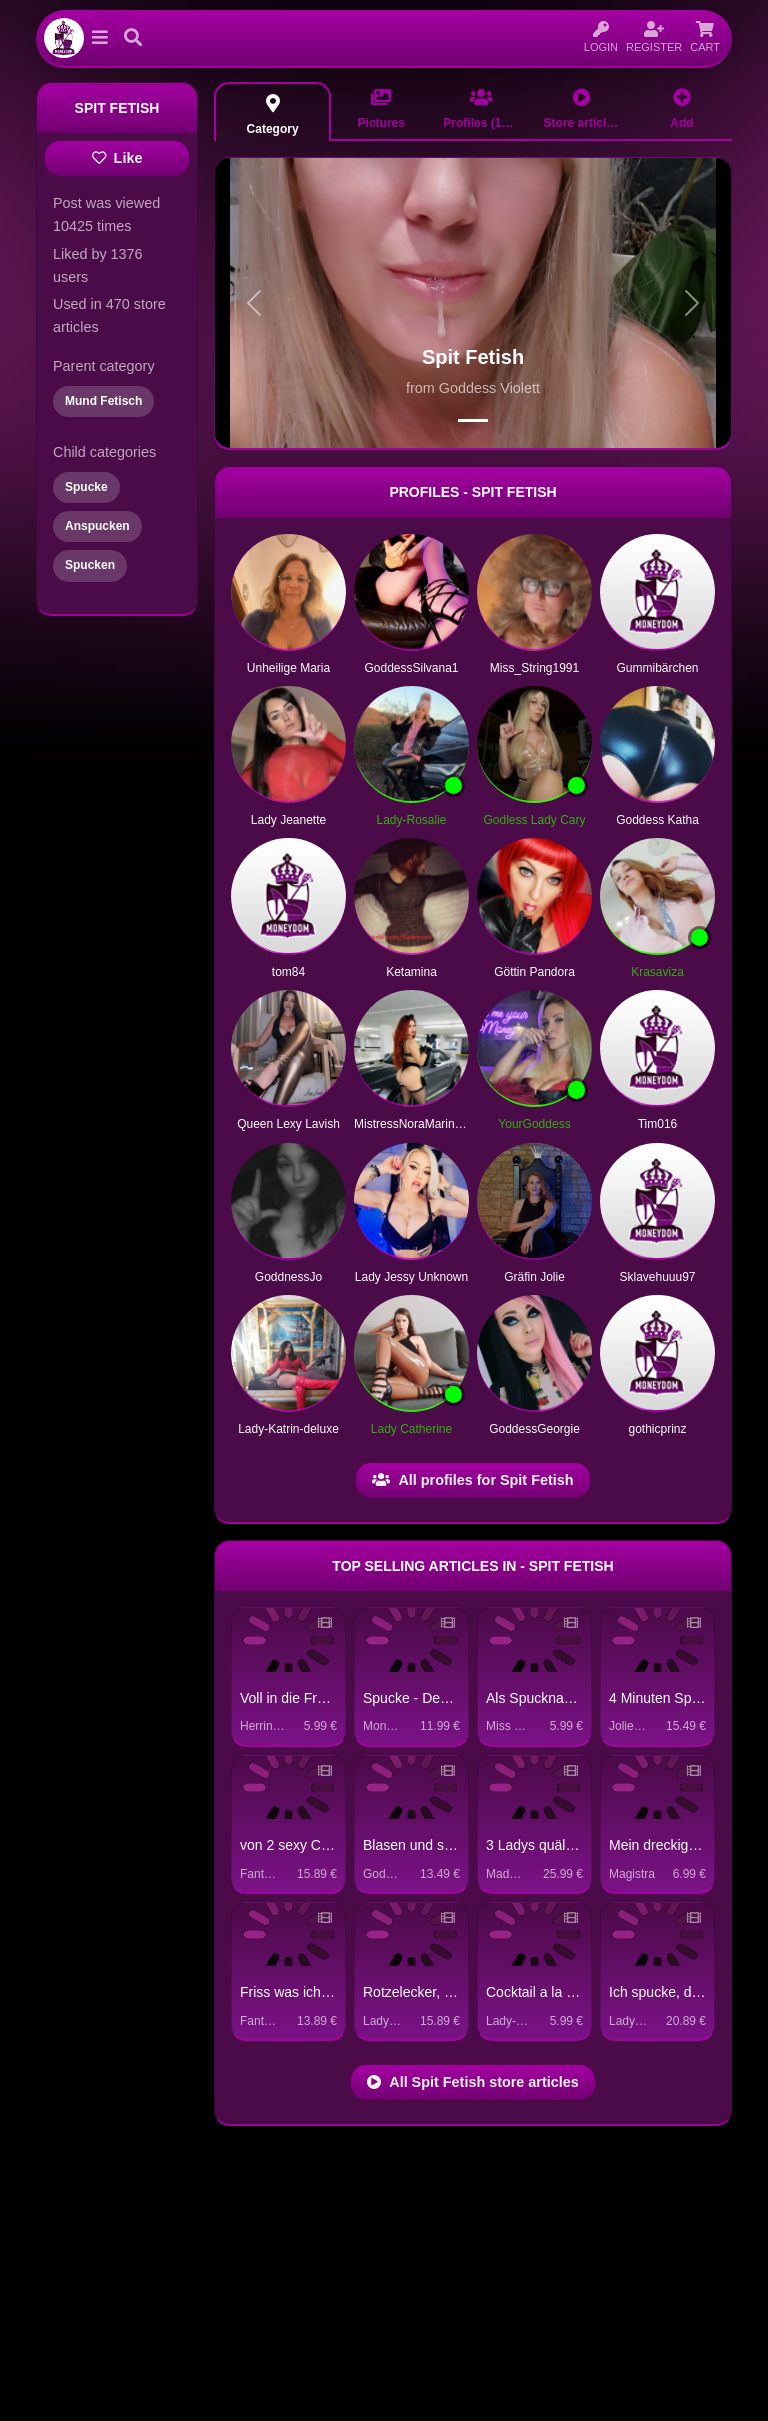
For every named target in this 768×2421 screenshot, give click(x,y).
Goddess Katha (657, 820)
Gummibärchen (657, 668)
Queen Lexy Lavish (288, 1124)
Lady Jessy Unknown (411, 1277)
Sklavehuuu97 (657, 1277)
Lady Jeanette (288, 820)
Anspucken (97, 526)
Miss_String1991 (534, 668)
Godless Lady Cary (534, 820)
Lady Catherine (411, 1429)
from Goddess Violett (473, 388)
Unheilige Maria (288, 668)
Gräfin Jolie (534, 1277)
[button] (100, 38)
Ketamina (411, 972)
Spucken (90, 565)
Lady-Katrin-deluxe (288, 1429)
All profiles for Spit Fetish (472, 1480)
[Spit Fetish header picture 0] (473, 420)
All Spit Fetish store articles (473, 2082)
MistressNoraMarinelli (411, 1124)
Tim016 (658, 1124)
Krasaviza (657, 972)
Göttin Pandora (534, 972)
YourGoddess (534, 1124)
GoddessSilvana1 (411, 668)
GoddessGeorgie (534, 1429)
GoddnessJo (288, 1277)
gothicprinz (657, 1429)
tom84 (288, 972)
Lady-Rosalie (411, 820)
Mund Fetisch (103, 401)
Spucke (86, 487)
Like (117, 158)
